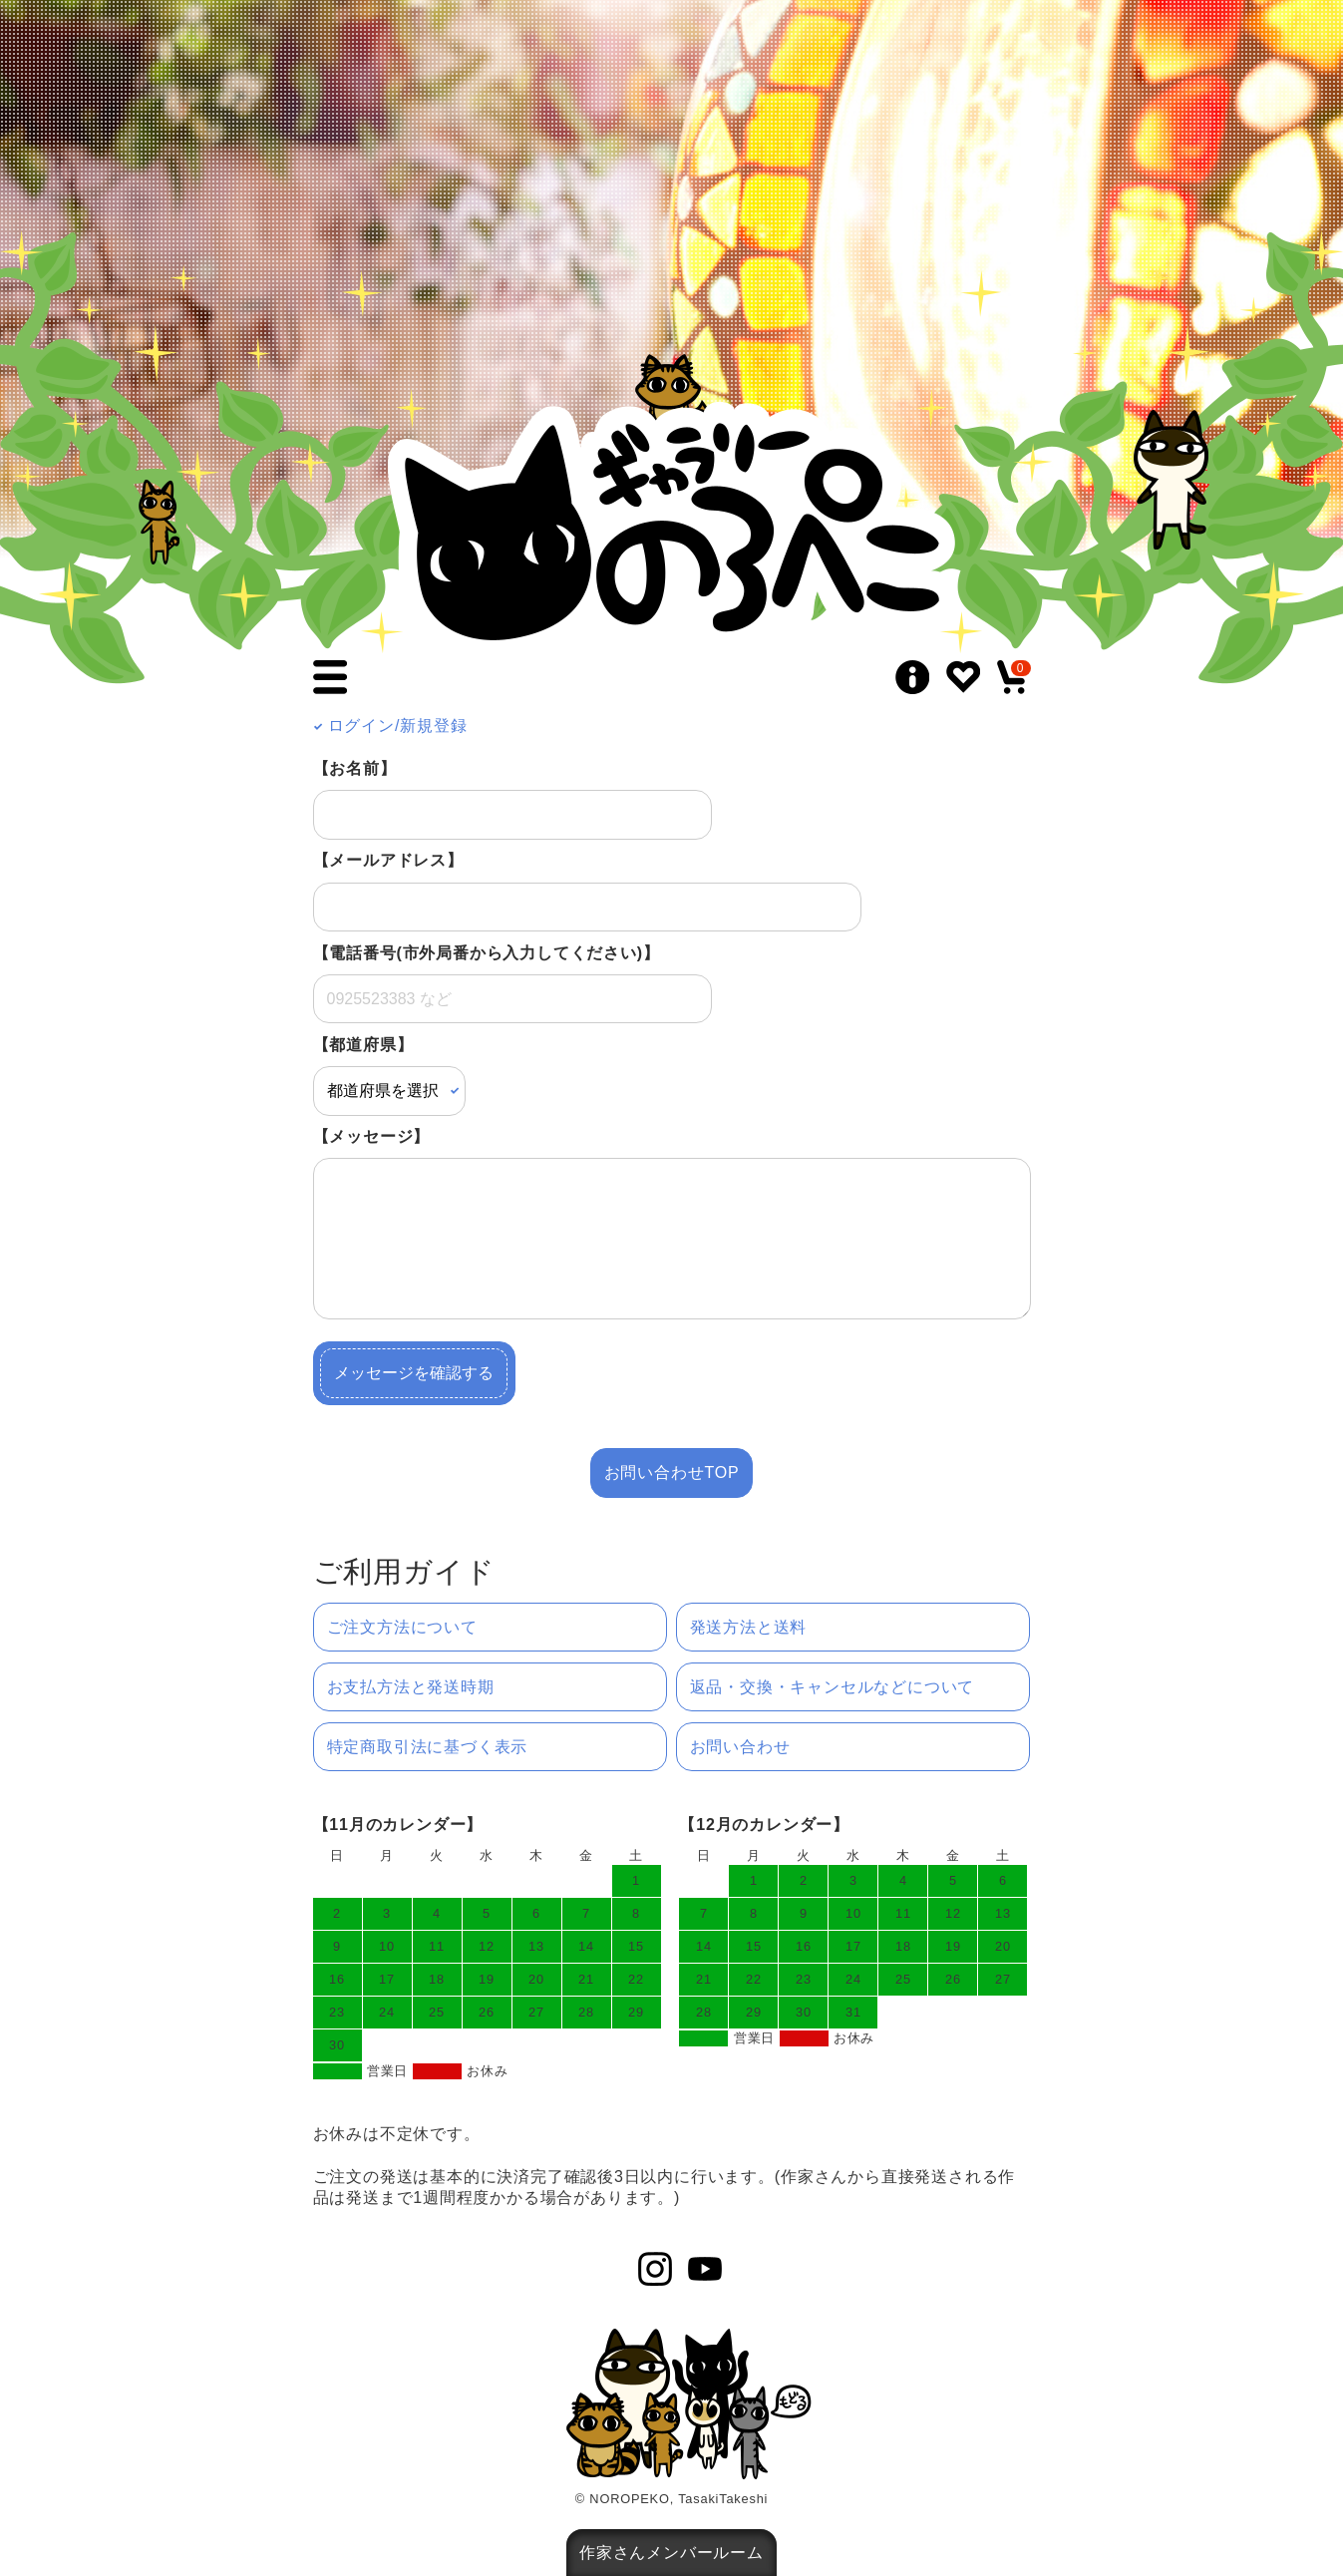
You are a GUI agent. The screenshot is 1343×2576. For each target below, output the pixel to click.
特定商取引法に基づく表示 (427, 1746)
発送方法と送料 (749, 1627)
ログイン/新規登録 (390, 725)
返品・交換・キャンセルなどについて (832, 1686)
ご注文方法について (402, 1627)
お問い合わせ (740, 1746)
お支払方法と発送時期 (411, 1686)
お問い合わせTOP (672, 1472)
